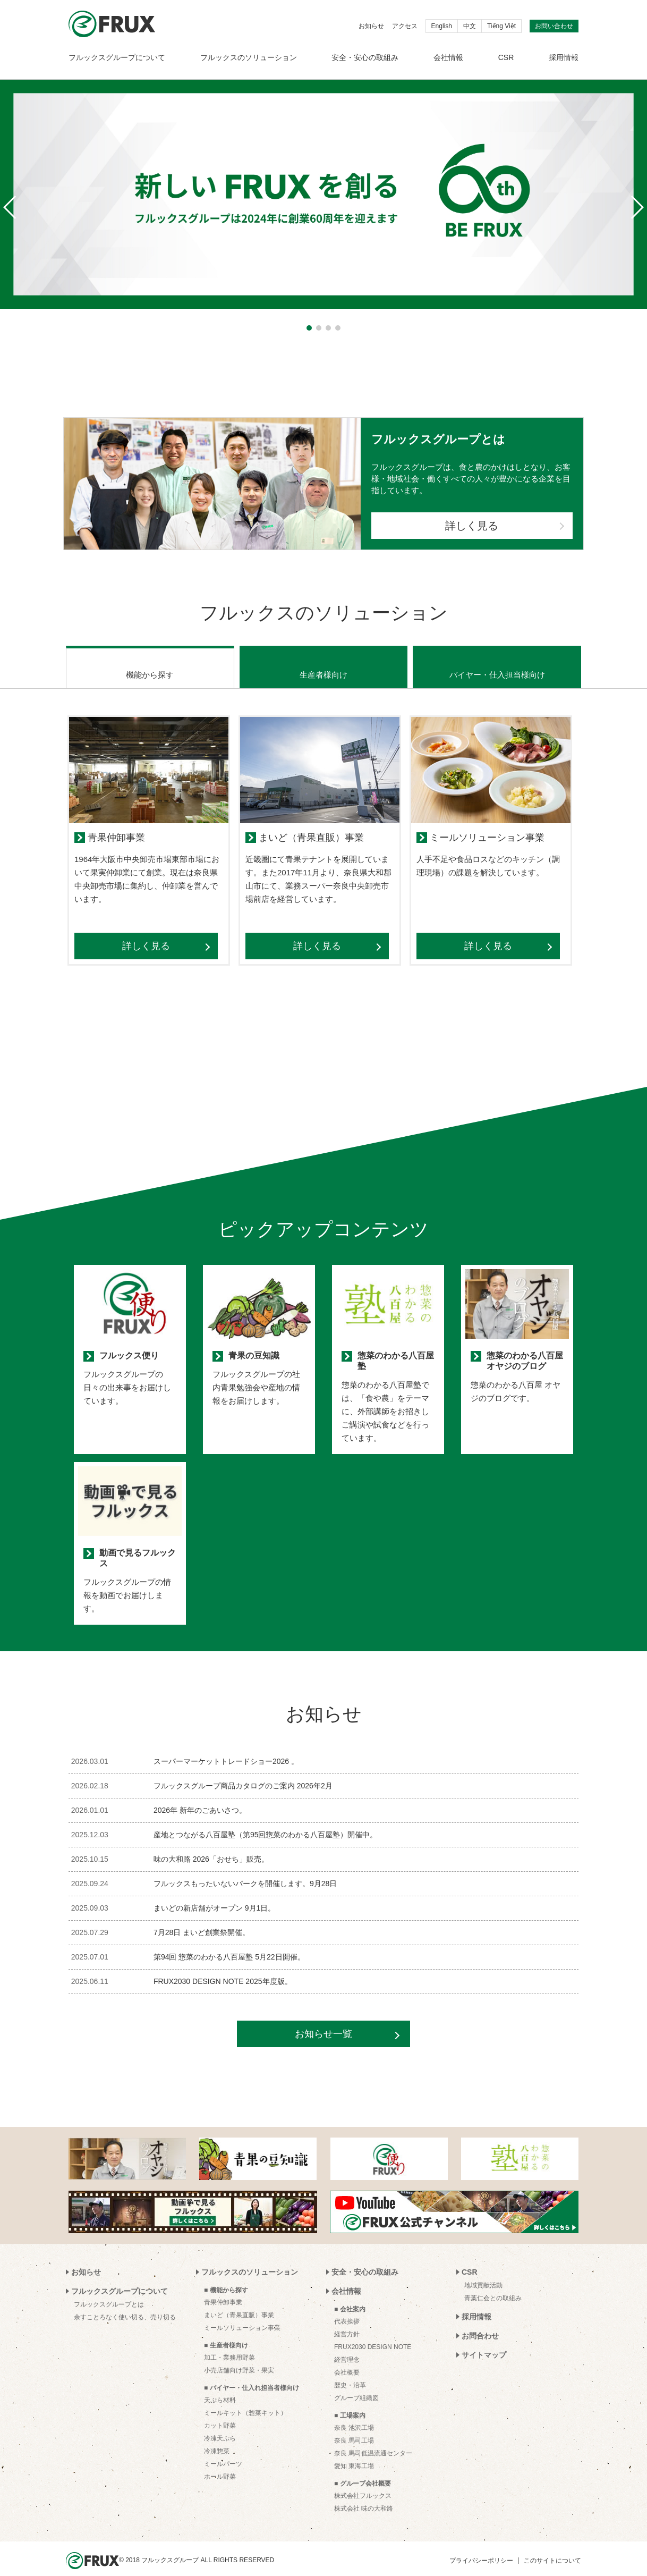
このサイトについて (552, 2547)
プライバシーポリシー (481, 2547)
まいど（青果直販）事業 (239, 2301)
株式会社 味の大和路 (363, 2495)
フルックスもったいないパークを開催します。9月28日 (245, 1870)
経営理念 (347, 2346)
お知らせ (371, 26)
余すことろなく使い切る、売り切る (125, 2304)
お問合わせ (480, 2322)
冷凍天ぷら (220, 2425)
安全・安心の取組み (364, 57)
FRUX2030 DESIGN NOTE (372, 2333)
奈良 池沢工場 (354, 2414)
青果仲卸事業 (223, 2289)
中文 (469, 26)
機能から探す (149, 661)
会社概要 (347, 2359)
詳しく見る (471, 525)
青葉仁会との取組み (493, 2284)
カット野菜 (220, 2412)
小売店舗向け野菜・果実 (239, 2357)
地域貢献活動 (483, 2272)
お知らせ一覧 (323, 2020)
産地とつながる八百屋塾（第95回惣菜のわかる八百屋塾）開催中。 (266, 1821)
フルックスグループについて (117, 57)
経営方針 (347, 2321)
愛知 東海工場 (354, 2452)
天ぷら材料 (220, 2387)
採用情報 (563, 57)
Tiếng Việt (501, 26)
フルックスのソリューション (248, 57)
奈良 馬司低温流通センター (373, 2440)
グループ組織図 (356, 2384)
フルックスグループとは (109, 2291)
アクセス (405, 26)
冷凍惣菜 (216, 2438)
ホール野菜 (220, 2463)
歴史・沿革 (350, 2372)
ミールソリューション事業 (242, 2314)
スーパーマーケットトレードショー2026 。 (226, 1748)
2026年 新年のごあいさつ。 (200, 1797)
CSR (506, 57)
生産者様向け (323, 661)
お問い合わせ (554, 26)
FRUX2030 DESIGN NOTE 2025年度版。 (223, 1968)
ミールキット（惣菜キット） (245, 2399)
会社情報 (448, 57)
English (441, 26)
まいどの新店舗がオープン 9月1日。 (214, 1894)
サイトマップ (484, 2341)
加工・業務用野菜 (229, 2344)
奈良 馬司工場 (354, 2427)
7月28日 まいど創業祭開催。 (202, 1919)
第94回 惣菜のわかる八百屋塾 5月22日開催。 (229, 1943)
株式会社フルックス (362, 2482)
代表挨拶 (347, 2308)
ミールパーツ (223, 2450)
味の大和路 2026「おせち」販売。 (211, 1846)
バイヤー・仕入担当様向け (497, 661)
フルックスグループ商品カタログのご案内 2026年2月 (243, 1772)
